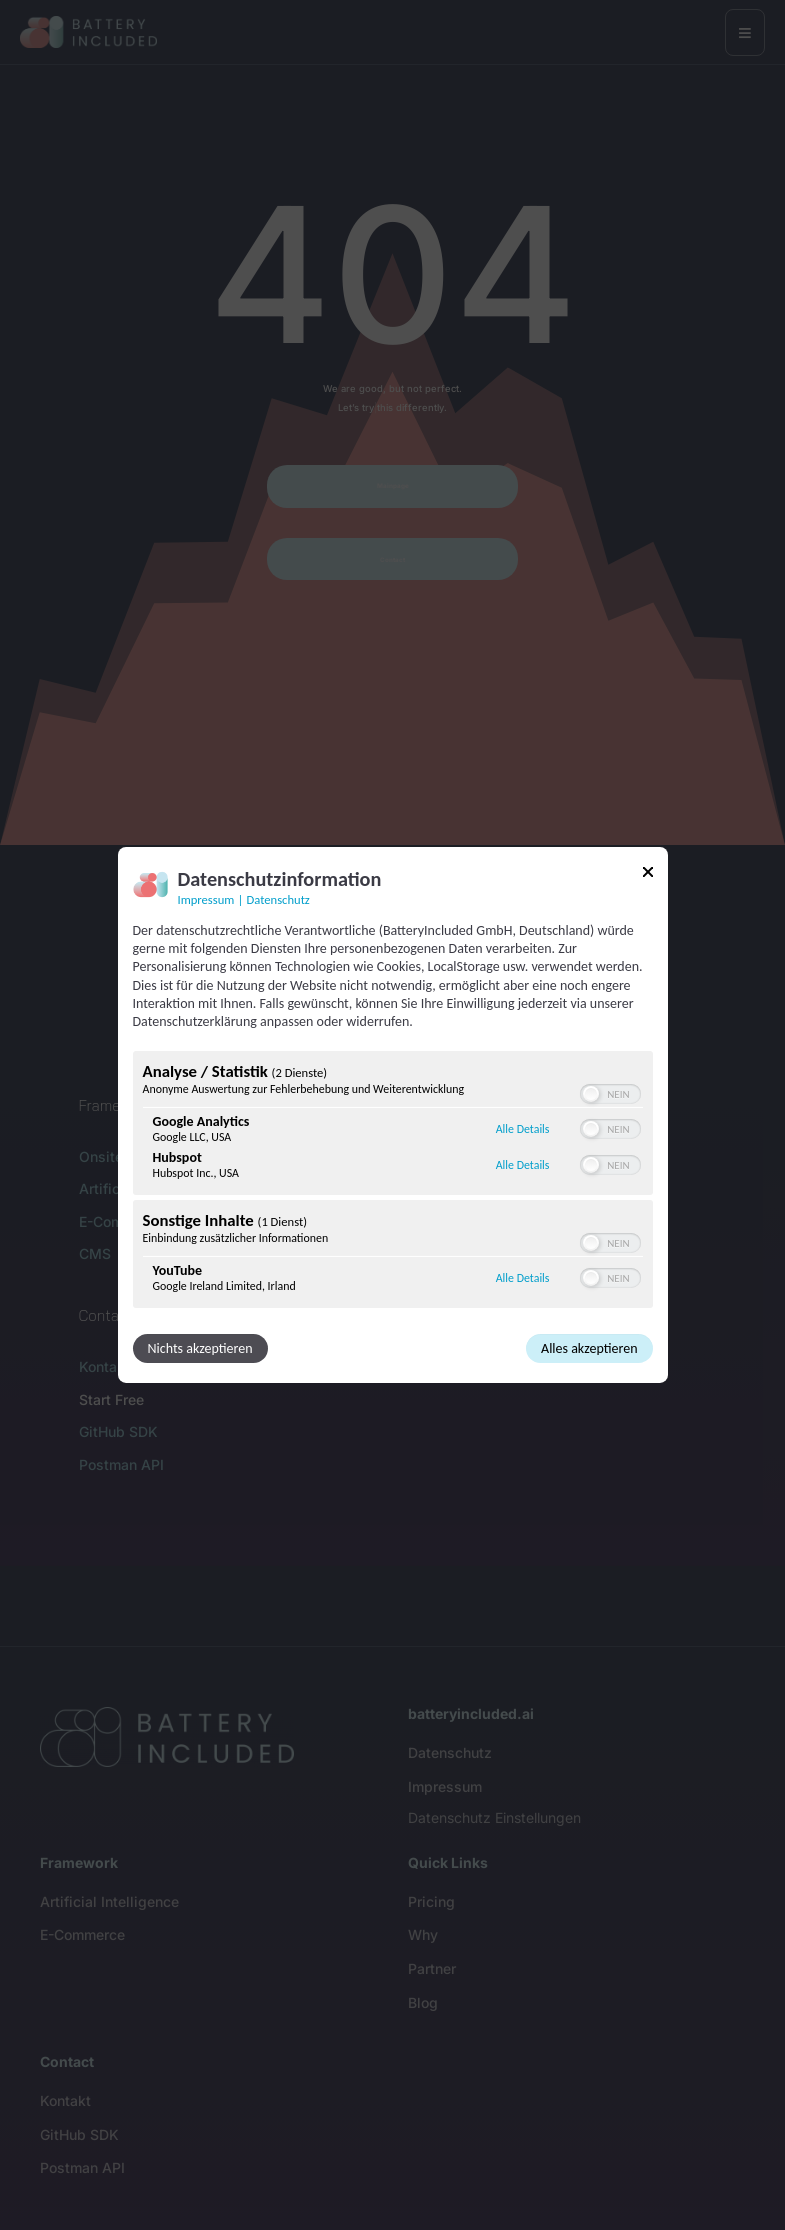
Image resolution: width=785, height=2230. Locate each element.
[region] (393, 1182)
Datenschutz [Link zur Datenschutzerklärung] (278, 899)
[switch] (610, 1094)
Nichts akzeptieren (200, 1348)
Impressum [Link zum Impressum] (206, 899)
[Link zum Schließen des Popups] (648, 875)
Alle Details (523, 1129)
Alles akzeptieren (589, 1348)
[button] (591, 1094)
